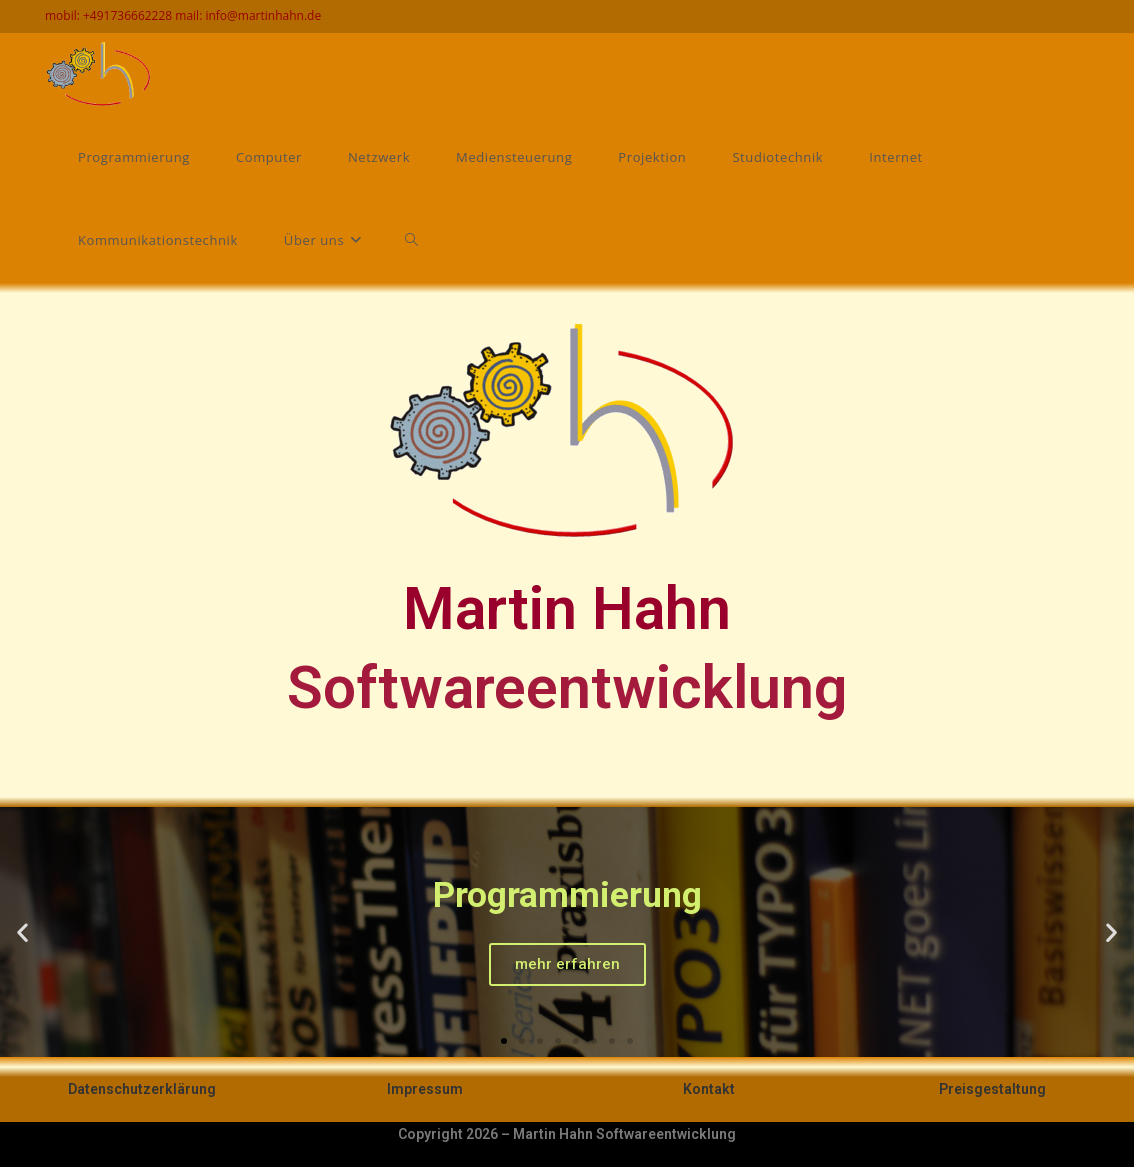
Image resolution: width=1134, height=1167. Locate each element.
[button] (504, 1041)
